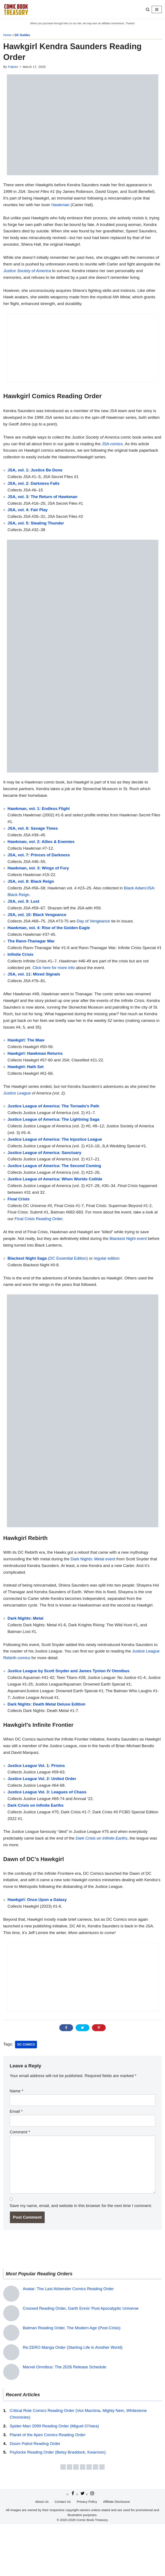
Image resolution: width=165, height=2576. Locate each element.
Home (7, 35)
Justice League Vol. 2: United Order (42, 1818)
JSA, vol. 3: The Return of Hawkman (42, 505)
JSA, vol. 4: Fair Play (28, 519)
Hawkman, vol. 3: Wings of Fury (38, 882)
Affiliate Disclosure (116, 2553)
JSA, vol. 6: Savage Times (33, 841)
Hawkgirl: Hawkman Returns (35, 1075)
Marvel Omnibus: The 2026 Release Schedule (64, 2417)
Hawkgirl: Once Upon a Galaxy (37, 1943)
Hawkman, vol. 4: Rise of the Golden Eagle (49, 945)
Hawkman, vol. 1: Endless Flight (39, 820)
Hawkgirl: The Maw (26, 1061)
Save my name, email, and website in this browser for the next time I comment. (81, 2255)
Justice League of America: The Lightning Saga (53, 1144)
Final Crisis (18, 1227)
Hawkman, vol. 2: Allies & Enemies (41, 854)
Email (16, 2157)
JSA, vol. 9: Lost (23, 917)
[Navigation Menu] (157, 9)
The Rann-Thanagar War (31, 959)
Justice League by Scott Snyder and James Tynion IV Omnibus (69, 1707)
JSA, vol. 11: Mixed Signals (34, 993)
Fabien (13, 67)
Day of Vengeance (93, 938)
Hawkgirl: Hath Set (26, 1089)
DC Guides (22, 35)
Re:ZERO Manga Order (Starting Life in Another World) (72, 2397)
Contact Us (63, 2553)
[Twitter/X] (82, 2545)
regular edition (106, 1288)
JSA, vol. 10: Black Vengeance (37, 931)
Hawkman (60, 206)
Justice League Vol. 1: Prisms (36, 1804)
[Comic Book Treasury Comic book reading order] (16, 9)
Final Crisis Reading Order (39, 1248)
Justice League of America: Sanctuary (44, 1179)
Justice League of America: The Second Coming (54, 1192)
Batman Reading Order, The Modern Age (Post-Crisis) (72, 2378)
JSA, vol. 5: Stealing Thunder (36, 533)
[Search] (148, 9)
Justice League (17, 1116)
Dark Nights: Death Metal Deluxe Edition (46, 1741)
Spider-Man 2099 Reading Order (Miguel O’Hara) (54, 2476)
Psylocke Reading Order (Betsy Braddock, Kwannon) (58, 2504)
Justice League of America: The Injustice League (55, 1165)
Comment (20, 2179)
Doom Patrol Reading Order (35, 2495)
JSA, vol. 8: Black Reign (31, 896)
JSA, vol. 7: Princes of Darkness (39, 868)
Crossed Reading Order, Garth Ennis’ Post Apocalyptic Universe (81, 2358)
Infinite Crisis (20, 972)
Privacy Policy (87, 2553)
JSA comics (112, 450)
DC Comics (26, 2089)
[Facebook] (73, 2545)
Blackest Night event (128, 1268)
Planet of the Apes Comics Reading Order (48, 2486)
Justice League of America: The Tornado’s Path (53, 1130)
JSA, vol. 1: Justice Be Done (35, 478)
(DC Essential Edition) (48, 1288)
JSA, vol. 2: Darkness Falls (34, 491)
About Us (42, 2553)
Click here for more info (53, 986)
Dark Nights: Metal (25, 1652)
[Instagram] (92, 2545)
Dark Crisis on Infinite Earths (101, 1880)
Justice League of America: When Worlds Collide (55, 1206)
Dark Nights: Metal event (93, 1591)
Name (16, 2136)
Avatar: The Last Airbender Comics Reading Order (68, 2339)
